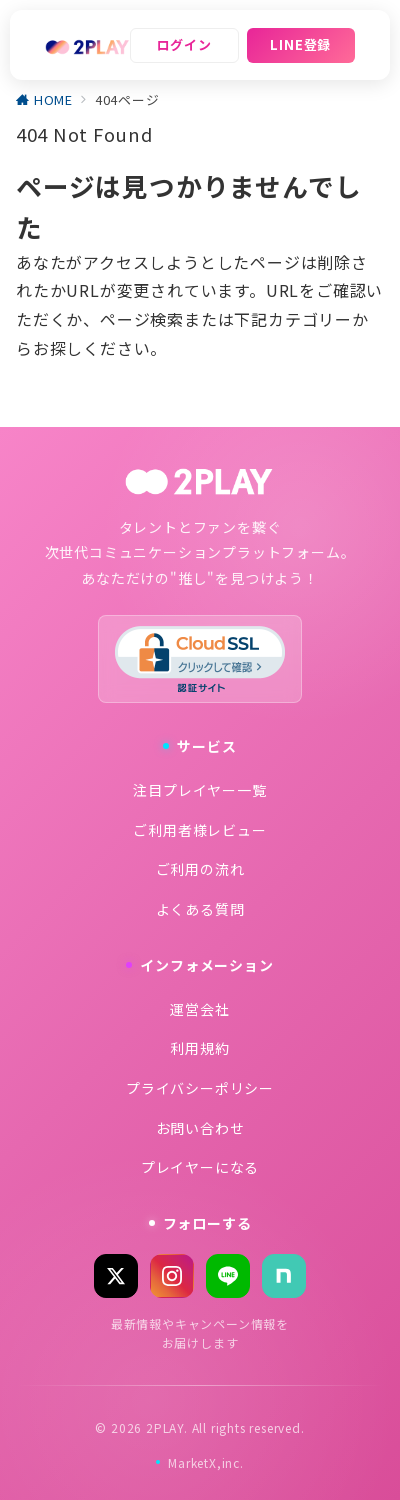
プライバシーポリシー (200, 1088)
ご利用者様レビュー (199, 830)
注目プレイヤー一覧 (199, 790)
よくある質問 (200, 909)
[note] (284, 1276)
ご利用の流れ (200, 869)
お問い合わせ (200, 1128)
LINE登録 (300, 44)
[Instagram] (172, 1276)
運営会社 (199, 1009)
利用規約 (199, 1048)
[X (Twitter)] (116, 1276)
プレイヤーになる (200, 1167)
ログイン (184, 44)
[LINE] (228, 1276)
